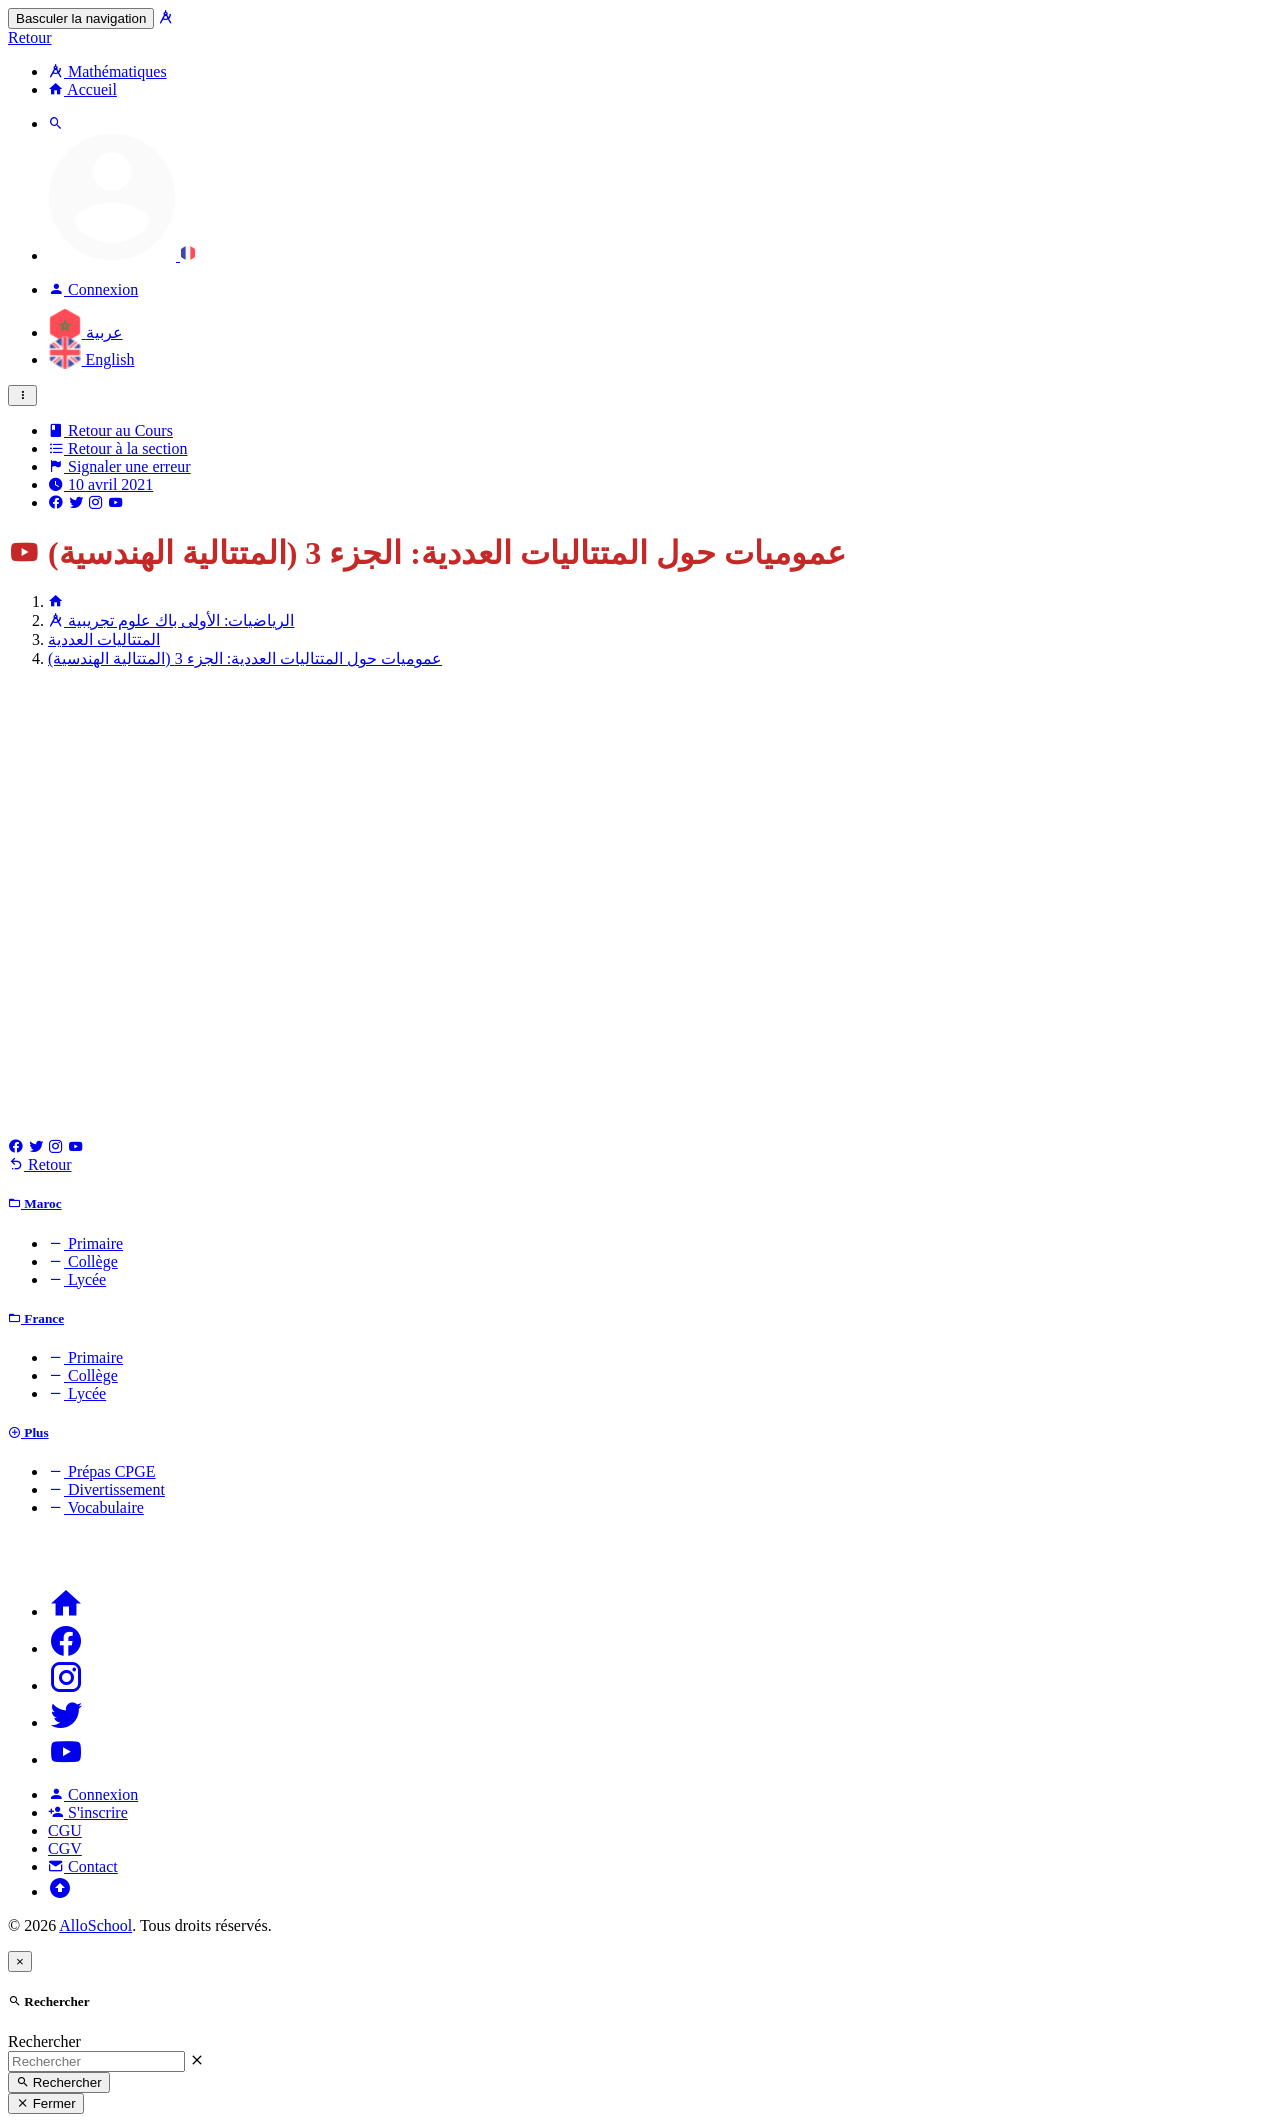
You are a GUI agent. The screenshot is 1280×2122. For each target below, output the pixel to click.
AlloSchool (95, 1925)
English (91, 359)
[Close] (20, 1961)
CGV (65, 1848)
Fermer (46, 2103)
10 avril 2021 (100, 484)
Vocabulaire (96, 1507)
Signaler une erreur (119, 466)
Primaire (85, 1243)
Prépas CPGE (102, 1471)
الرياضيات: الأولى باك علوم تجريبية (171, 620)
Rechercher (44, 2041)
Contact (83, 1866)
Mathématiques (107, 71)
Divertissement (106, 1489)
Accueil (82, 89)
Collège (83, 1261)
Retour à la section (118, 448)
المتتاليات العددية (104, 639)
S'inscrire (88, 1812)
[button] (122, 255)
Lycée (77, 1279)
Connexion (93, 1794)
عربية (85, 332)
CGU (65, 1830)
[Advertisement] (640, 824)
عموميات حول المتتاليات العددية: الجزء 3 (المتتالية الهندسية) (245, 658)
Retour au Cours (110, 430)
